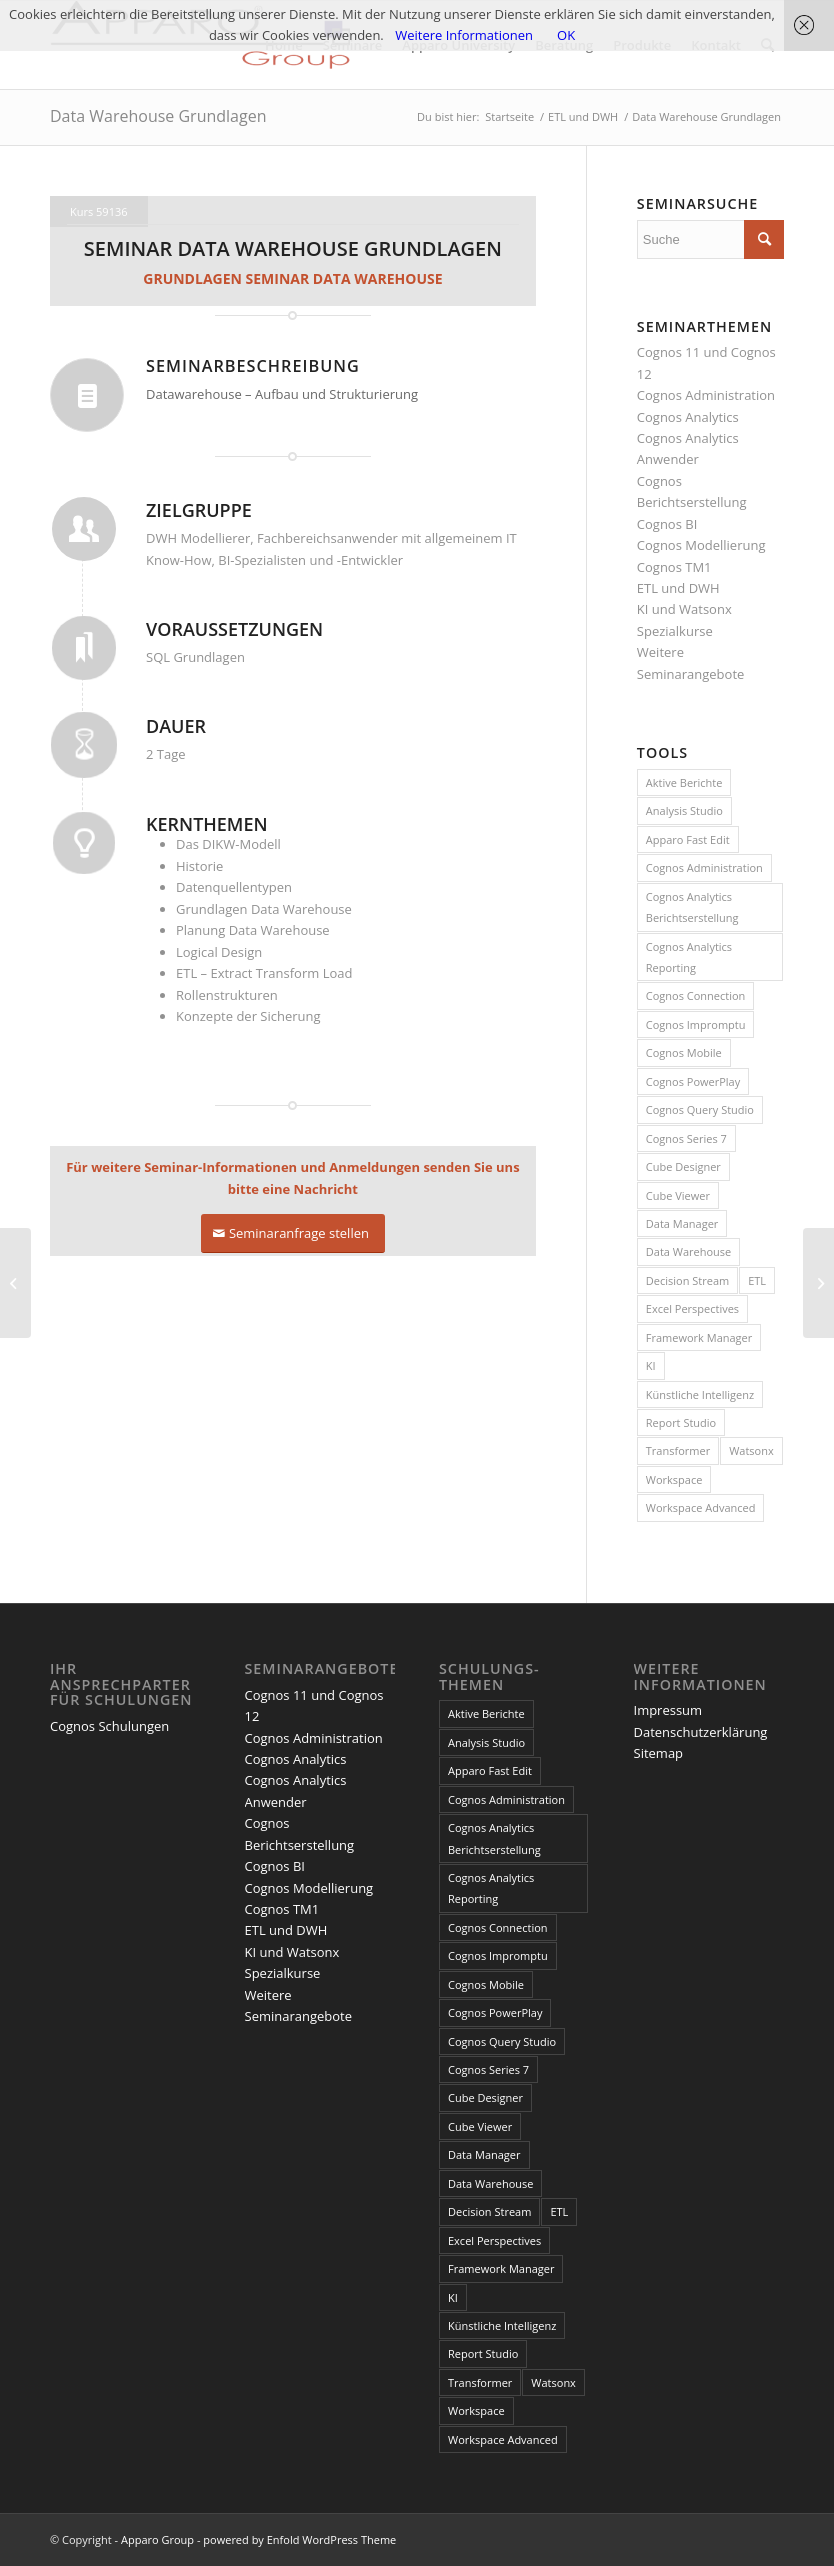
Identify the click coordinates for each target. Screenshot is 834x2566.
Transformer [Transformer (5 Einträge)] (678, 1450)
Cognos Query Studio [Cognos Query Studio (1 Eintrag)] (700, 1109)
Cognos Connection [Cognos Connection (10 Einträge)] (696, 995)
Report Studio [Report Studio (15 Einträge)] (681, 1422)
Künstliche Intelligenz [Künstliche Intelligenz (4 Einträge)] (700, 1394)
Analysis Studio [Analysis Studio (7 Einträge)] (684, 810)
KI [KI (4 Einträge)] (651, 1365)
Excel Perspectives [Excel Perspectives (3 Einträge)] (692, 1308)
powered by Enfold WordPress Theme (299, 2539)
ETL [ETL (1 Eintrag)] (757, 1280)
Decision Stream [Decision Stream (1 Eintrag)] (687, 1280)
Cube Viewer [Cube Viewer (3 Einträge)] (678, 1195)
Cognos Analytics (688, 417)
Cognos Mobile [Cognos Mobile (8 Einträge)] (684, 1052)
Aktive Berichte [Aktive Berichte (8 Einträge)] (684, 782)
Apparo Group (157, 2539)
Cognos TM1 (674, 567)
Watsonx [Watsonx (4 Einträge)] (751, 1450)
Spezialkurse (675, 631)
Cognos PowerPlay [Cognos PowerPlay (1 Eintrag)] (693, 1081)
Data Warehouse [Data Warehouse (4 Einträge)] (688, 1251)
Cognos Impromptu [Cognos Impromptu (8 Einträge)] (696, 1024)
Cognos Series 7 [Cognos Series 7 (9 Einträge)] (686, 1138)
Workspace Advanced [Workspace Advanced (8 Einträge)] (701, 1507)
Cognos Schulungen (109, 1726)
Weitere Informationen (464, 35)
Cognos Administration (706, 395)
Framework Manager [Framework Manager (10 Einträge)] (699, 1337)
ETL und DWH (678, 588)
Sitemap (659, 1753)
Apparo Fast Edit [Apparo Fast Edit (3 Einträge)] (688, 839)
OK (566, 35)
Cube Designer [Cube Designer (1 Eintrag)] (683, 1166)
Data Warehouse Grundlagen (158, 116)
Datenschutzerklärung (701, 1732)
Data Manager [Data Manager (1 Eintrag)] (682, 1223)
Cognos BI (667, 524)
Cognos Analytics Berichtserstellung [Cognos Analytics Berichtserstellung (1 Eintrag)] (692, 907)
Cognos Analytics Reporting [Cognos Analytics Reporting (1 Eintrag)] (689, 957)
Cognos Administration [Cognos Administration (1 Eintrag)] (704, 867)
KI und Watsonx (684, 609)
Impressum (668, 1710)
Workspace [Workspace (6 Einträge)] (674, 1479)
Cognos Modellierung (701, 545)
